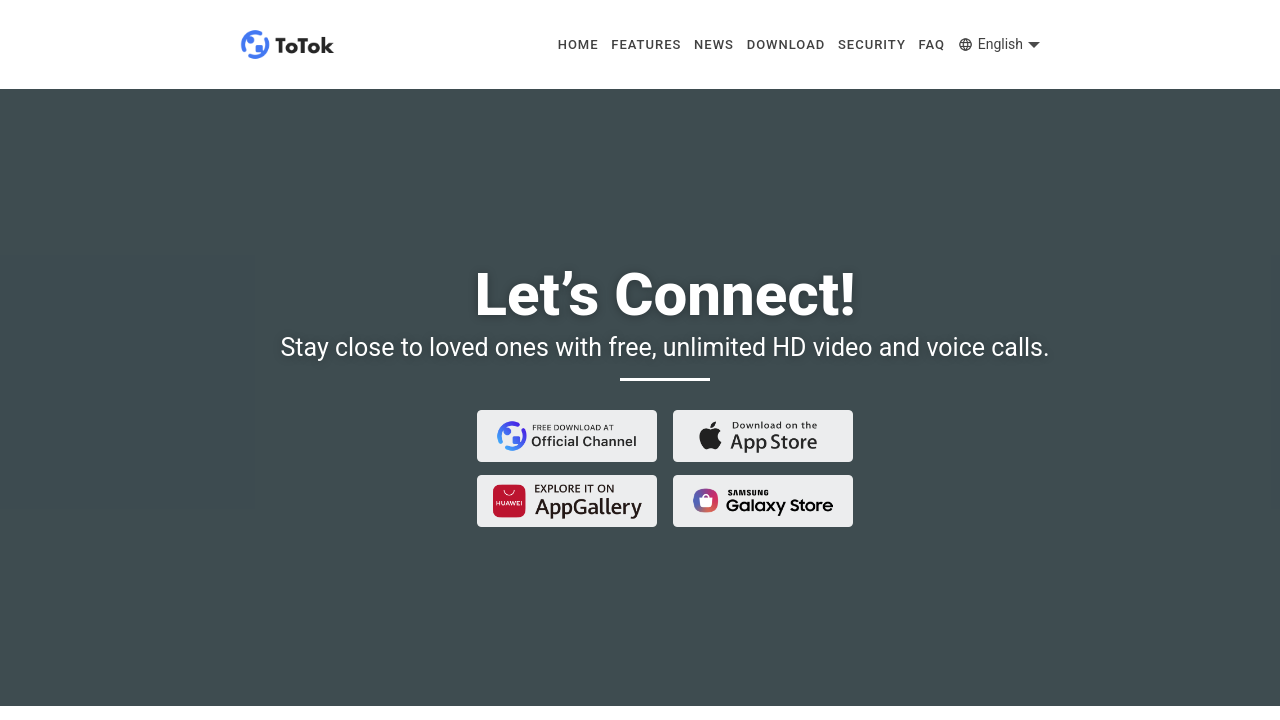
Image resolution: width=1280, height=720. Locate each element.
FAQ (932, 44)
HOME (578, 44)
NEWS (714, 44)
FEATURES (646, 44)
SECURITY (872, 44)
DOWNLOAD (786, 44)
